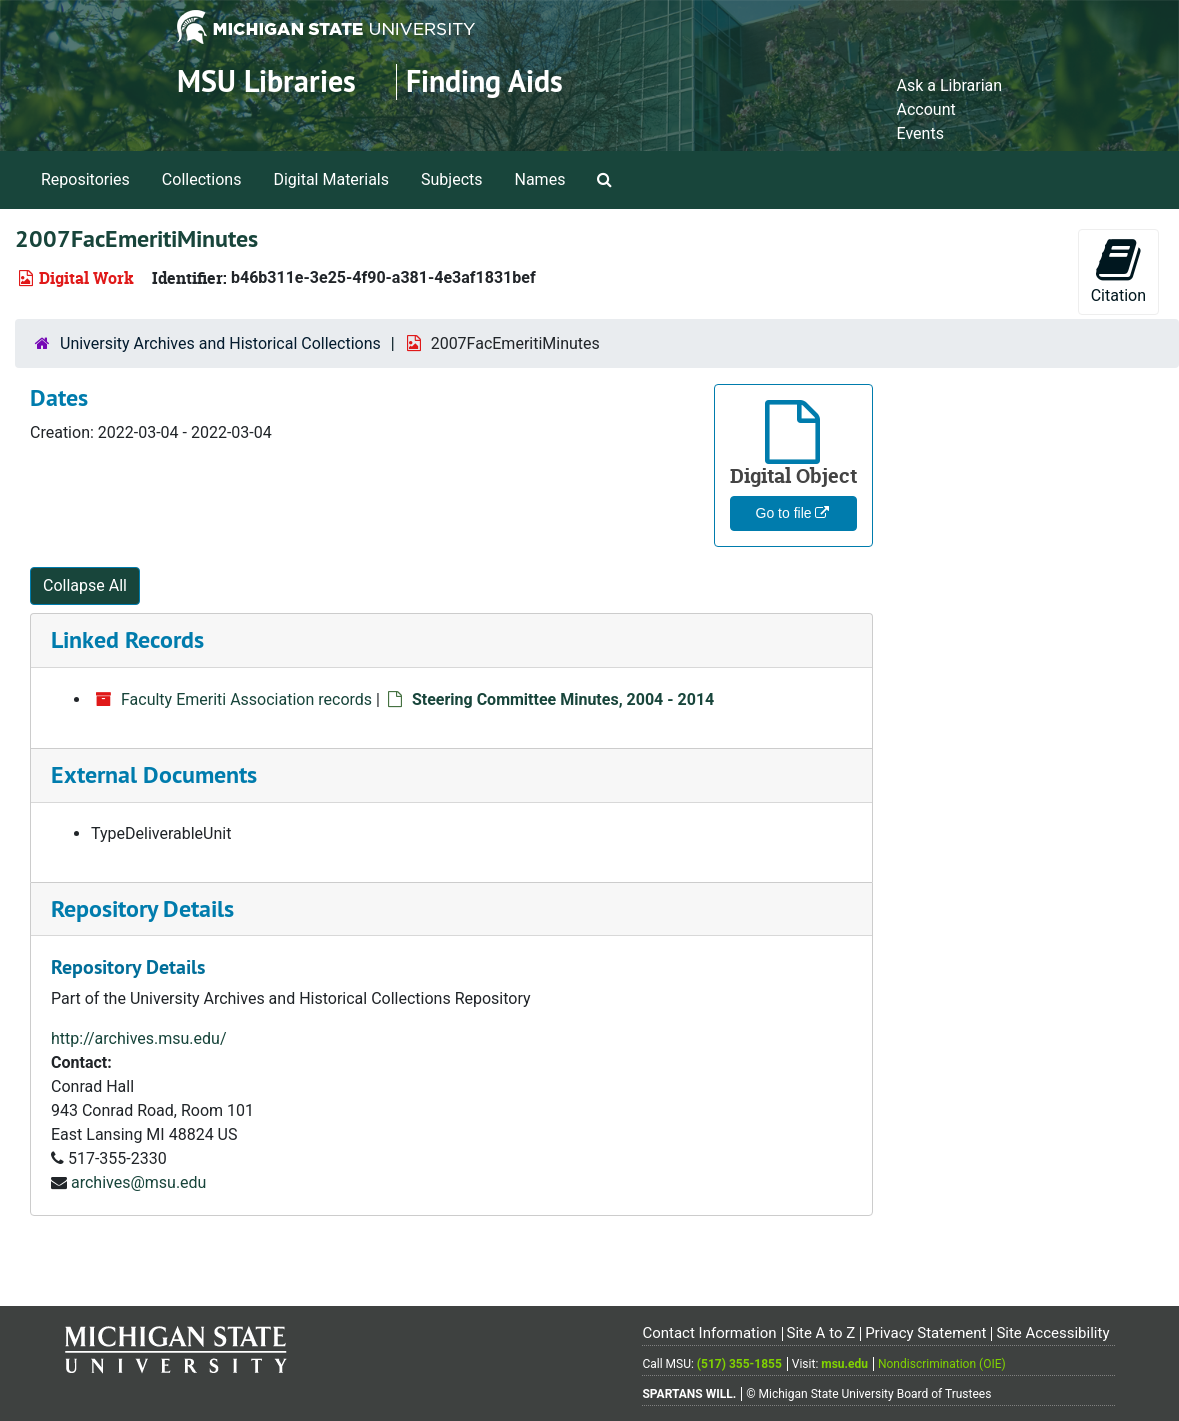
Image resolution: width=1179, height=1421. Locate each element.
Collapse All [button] (85, 585)
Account (926, 109)
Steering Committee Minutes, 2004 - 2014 (563, 699)
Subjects (451, 179)
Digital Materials (331, 179)
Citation (1118, 270)
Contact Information (709, 1333)
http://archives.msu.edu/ (139, 1038)
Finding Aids (484, 81)
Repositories (85, 179)
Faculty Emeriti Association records (246, 699)
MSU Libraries (266, 81)
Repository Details (142, 908)
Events (920, 133)
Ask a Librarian (950, 85)
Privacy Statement (925, 1333)
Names (540, 179)
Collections (202, 179)
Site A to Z (820, 1333)
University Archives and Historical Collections (220, 343)
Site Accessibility (1052, 1333)
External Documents (154, 774)
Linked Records (127, 639)
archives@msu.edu (138, 1182)
